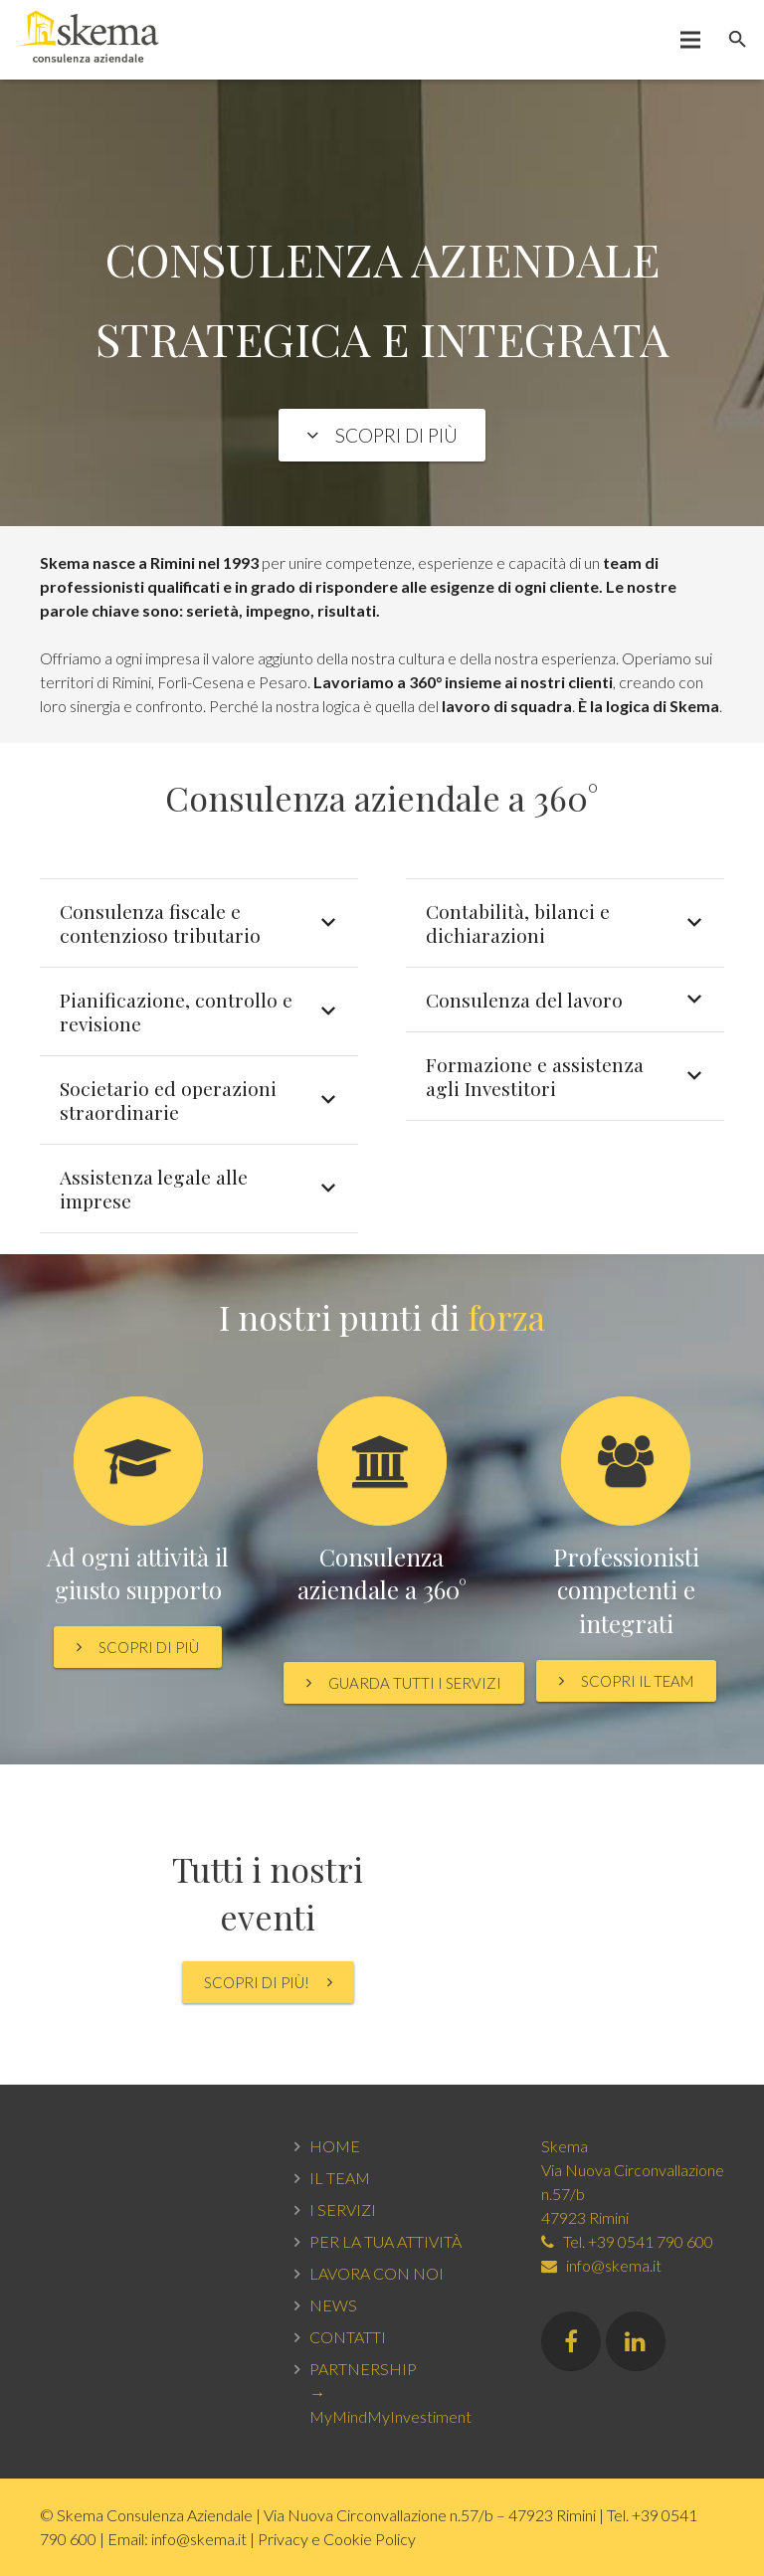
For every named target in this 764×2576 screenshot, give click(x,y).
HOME (334, 2145)
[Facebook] (571, 2341)
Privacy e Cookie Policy (337, 2538)
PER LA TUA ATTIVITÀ (385, 2241)
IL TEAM (339, 2177)
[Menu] (691, 40)
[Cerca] (737, 40)
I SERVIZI (342, 2209)
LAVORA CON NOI (376, 2273)
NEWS (333, 2305)
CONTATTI (347, 2336)
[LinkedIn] (636, 2341)
